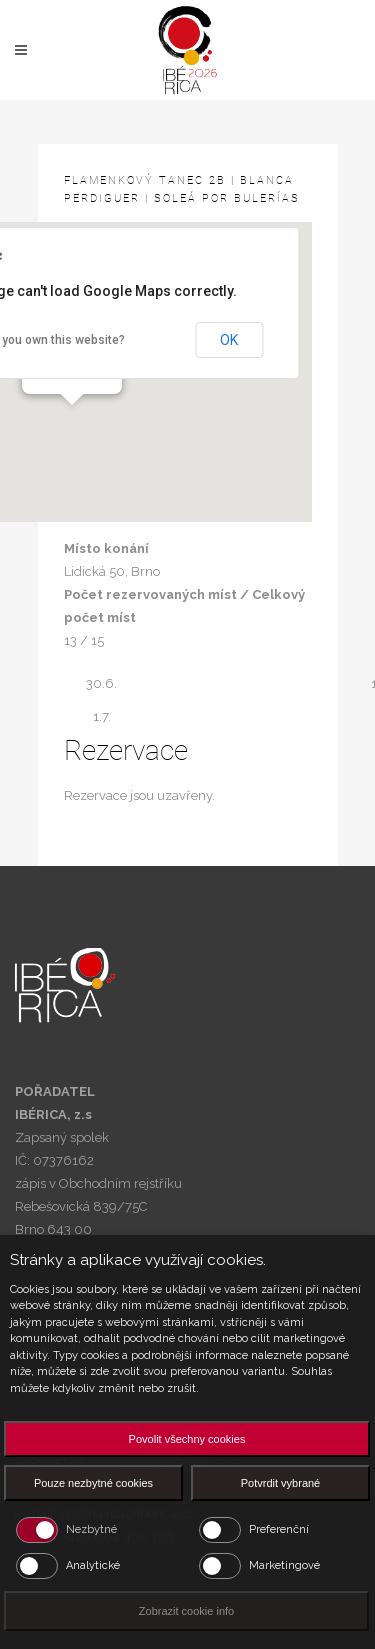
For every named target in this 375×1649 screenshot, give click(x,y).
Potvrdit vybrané (280, 1483)
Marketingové (284, 1565)
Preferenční (279, 1529)
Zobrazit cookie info (186, 1611)
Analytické (93, 1565)
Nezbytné (91, 1529)
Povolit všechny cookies (187, 1439)
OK (229, 340)
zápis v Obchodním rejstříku (98, 1183)
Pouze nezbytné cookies (93, 1483)
